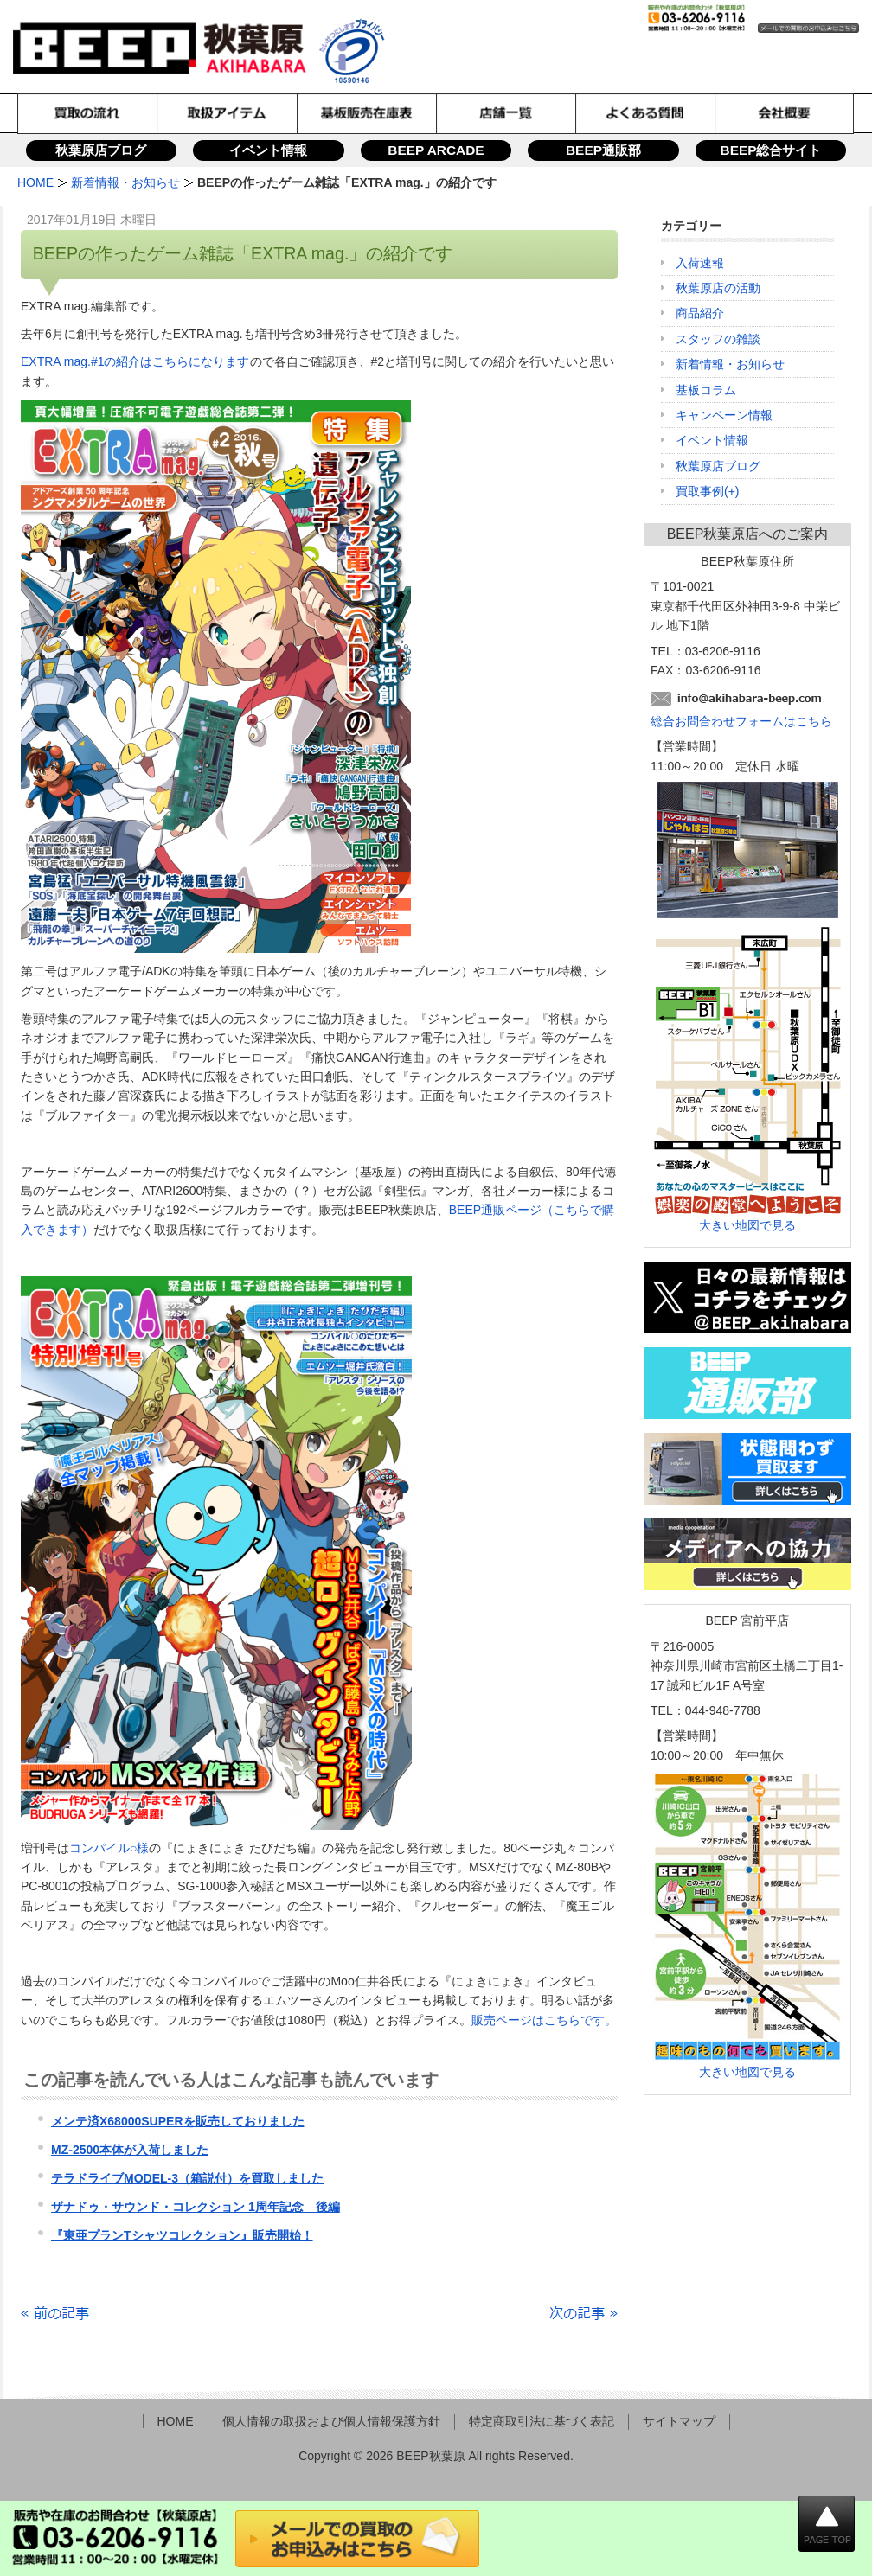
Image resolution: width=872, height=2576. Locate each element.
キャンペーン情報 (724, 415)
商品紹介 (700, 313)
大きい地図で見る (747, 1225)
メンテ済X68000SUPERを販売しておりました (178, 2121)
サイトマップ (679, 2421)
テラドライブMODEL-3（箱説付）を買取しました (187, 2178)
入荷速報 (700, 263)
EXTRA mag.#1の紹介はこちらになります (135, 361)
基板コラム (706, 390)
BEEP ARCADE (436, 150)
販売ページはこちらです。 (544, 2020)
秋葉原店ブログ (100, 150)
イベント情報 (268, 150)
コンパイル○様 (109, 1848)
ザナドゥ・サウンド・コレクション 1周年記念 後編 (195, 2207)
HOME (175, 2421)
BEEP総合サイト (771, 150)
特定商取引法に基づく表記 (541, 2421)
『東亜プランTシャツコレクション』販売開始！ (182, 2235)
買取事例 (700, 491)
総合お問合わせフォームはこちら (741, 721)
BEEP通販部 (603, 150)
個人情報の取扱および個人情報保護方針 (331, 2421)
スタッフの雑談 (718, 339)
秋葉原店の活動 (718, 288)
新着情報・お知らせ (730, 364)
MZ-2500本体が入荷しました (129, 2150)
